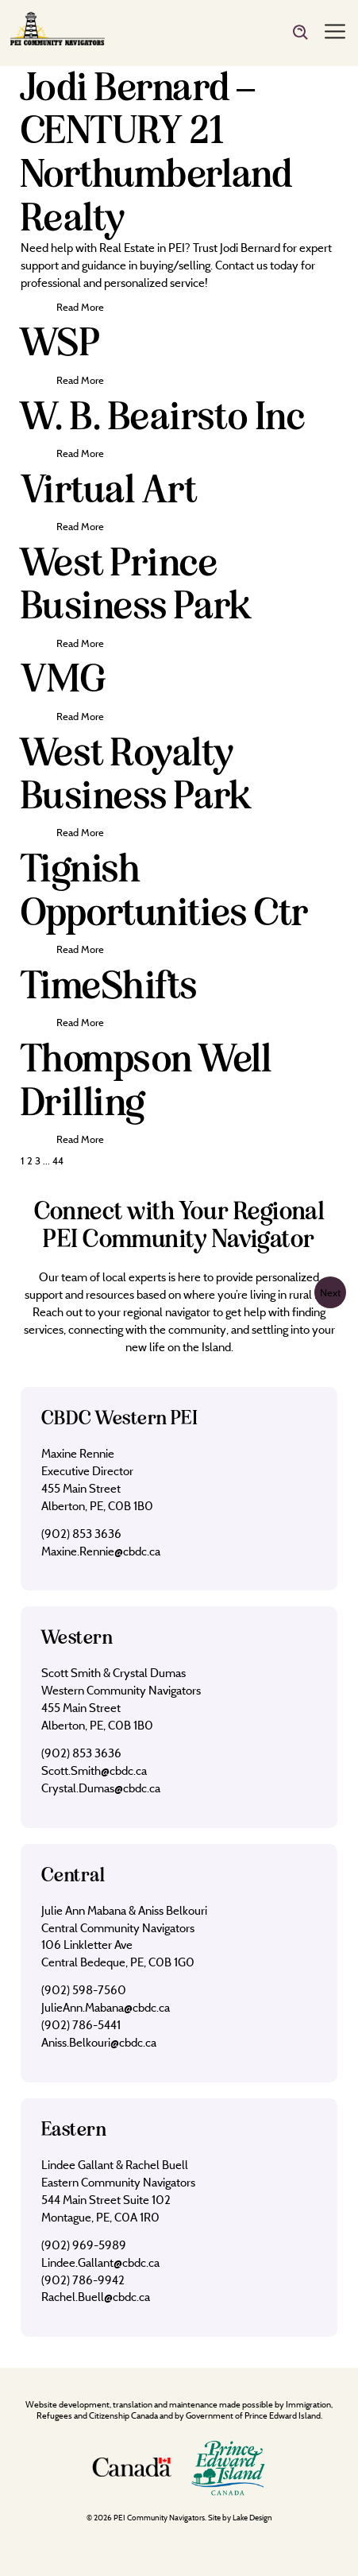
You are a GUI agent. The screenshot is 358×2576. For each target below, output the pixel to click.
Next (330, 1292)
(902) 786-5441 (81, 2024)
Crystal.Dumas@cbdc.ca (100, 1787)
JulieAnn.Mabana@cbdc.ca (105, 2007)
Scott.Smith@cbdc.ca (94, 1770)
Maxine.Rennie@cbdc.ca (100, 1551)
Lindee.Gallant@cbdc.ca (100, 2262)
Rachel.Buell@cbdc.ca (95, 2296)
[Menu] (335, 32)
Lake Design (252, 2517)
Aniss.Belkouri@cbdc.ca (98, 2042)
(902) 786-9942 (83, 2279)
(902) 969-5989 (83, 2245)
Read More (80, 306)
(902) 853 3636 (81, 1533)
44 (58, 1160)
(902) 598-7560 (83, 1989)
